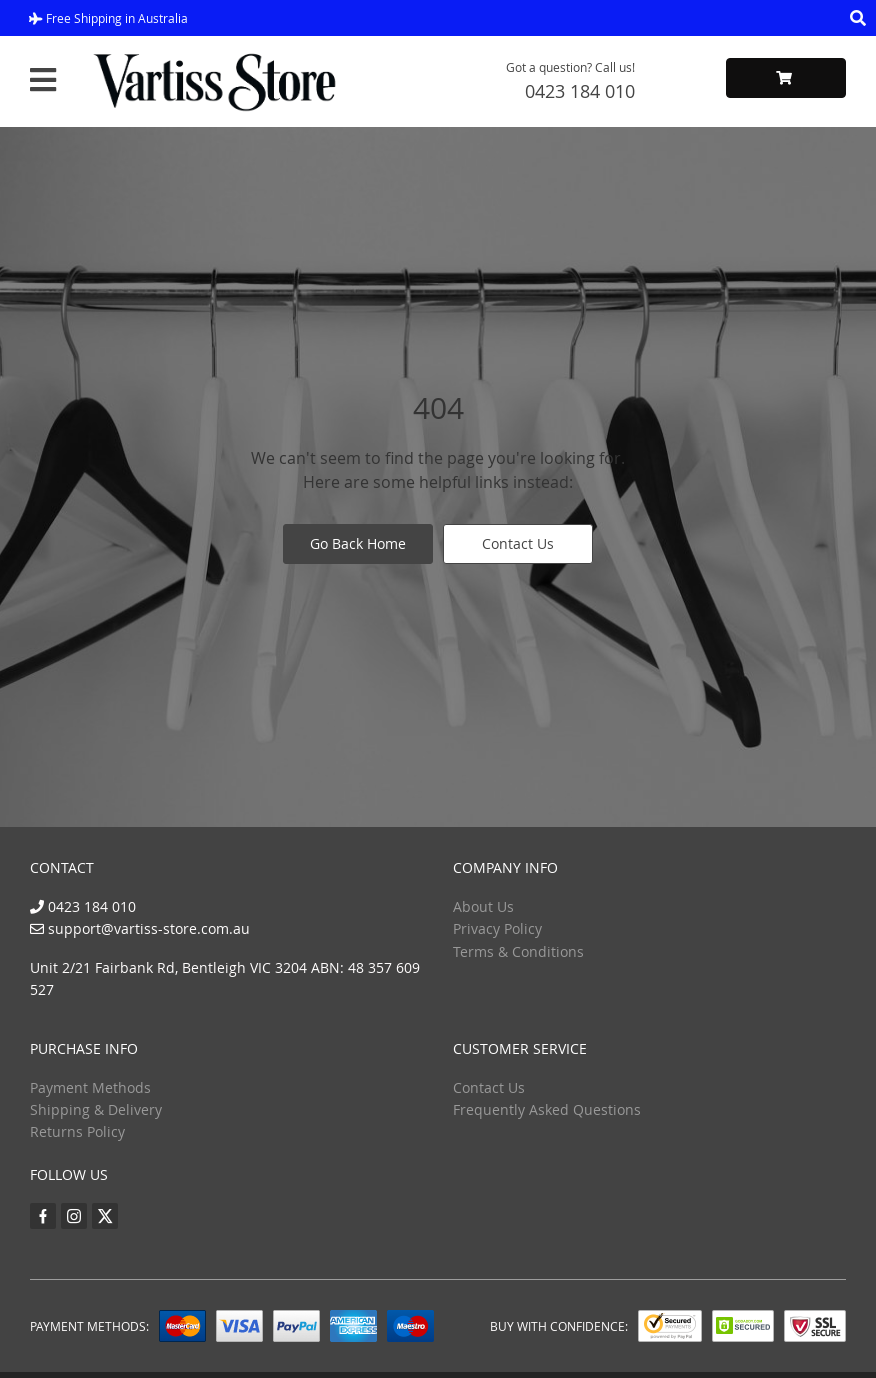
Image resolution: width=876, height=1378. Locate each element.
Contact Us (518, 543)
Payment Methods (90, 1087)
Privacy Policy (497, 928)
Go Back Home (358, 543)
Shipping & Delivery (96, 1109)
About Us (483, 906)
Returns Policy (77, 1131)
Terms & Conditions (518, 951)
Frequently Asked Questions (547, 1109)
